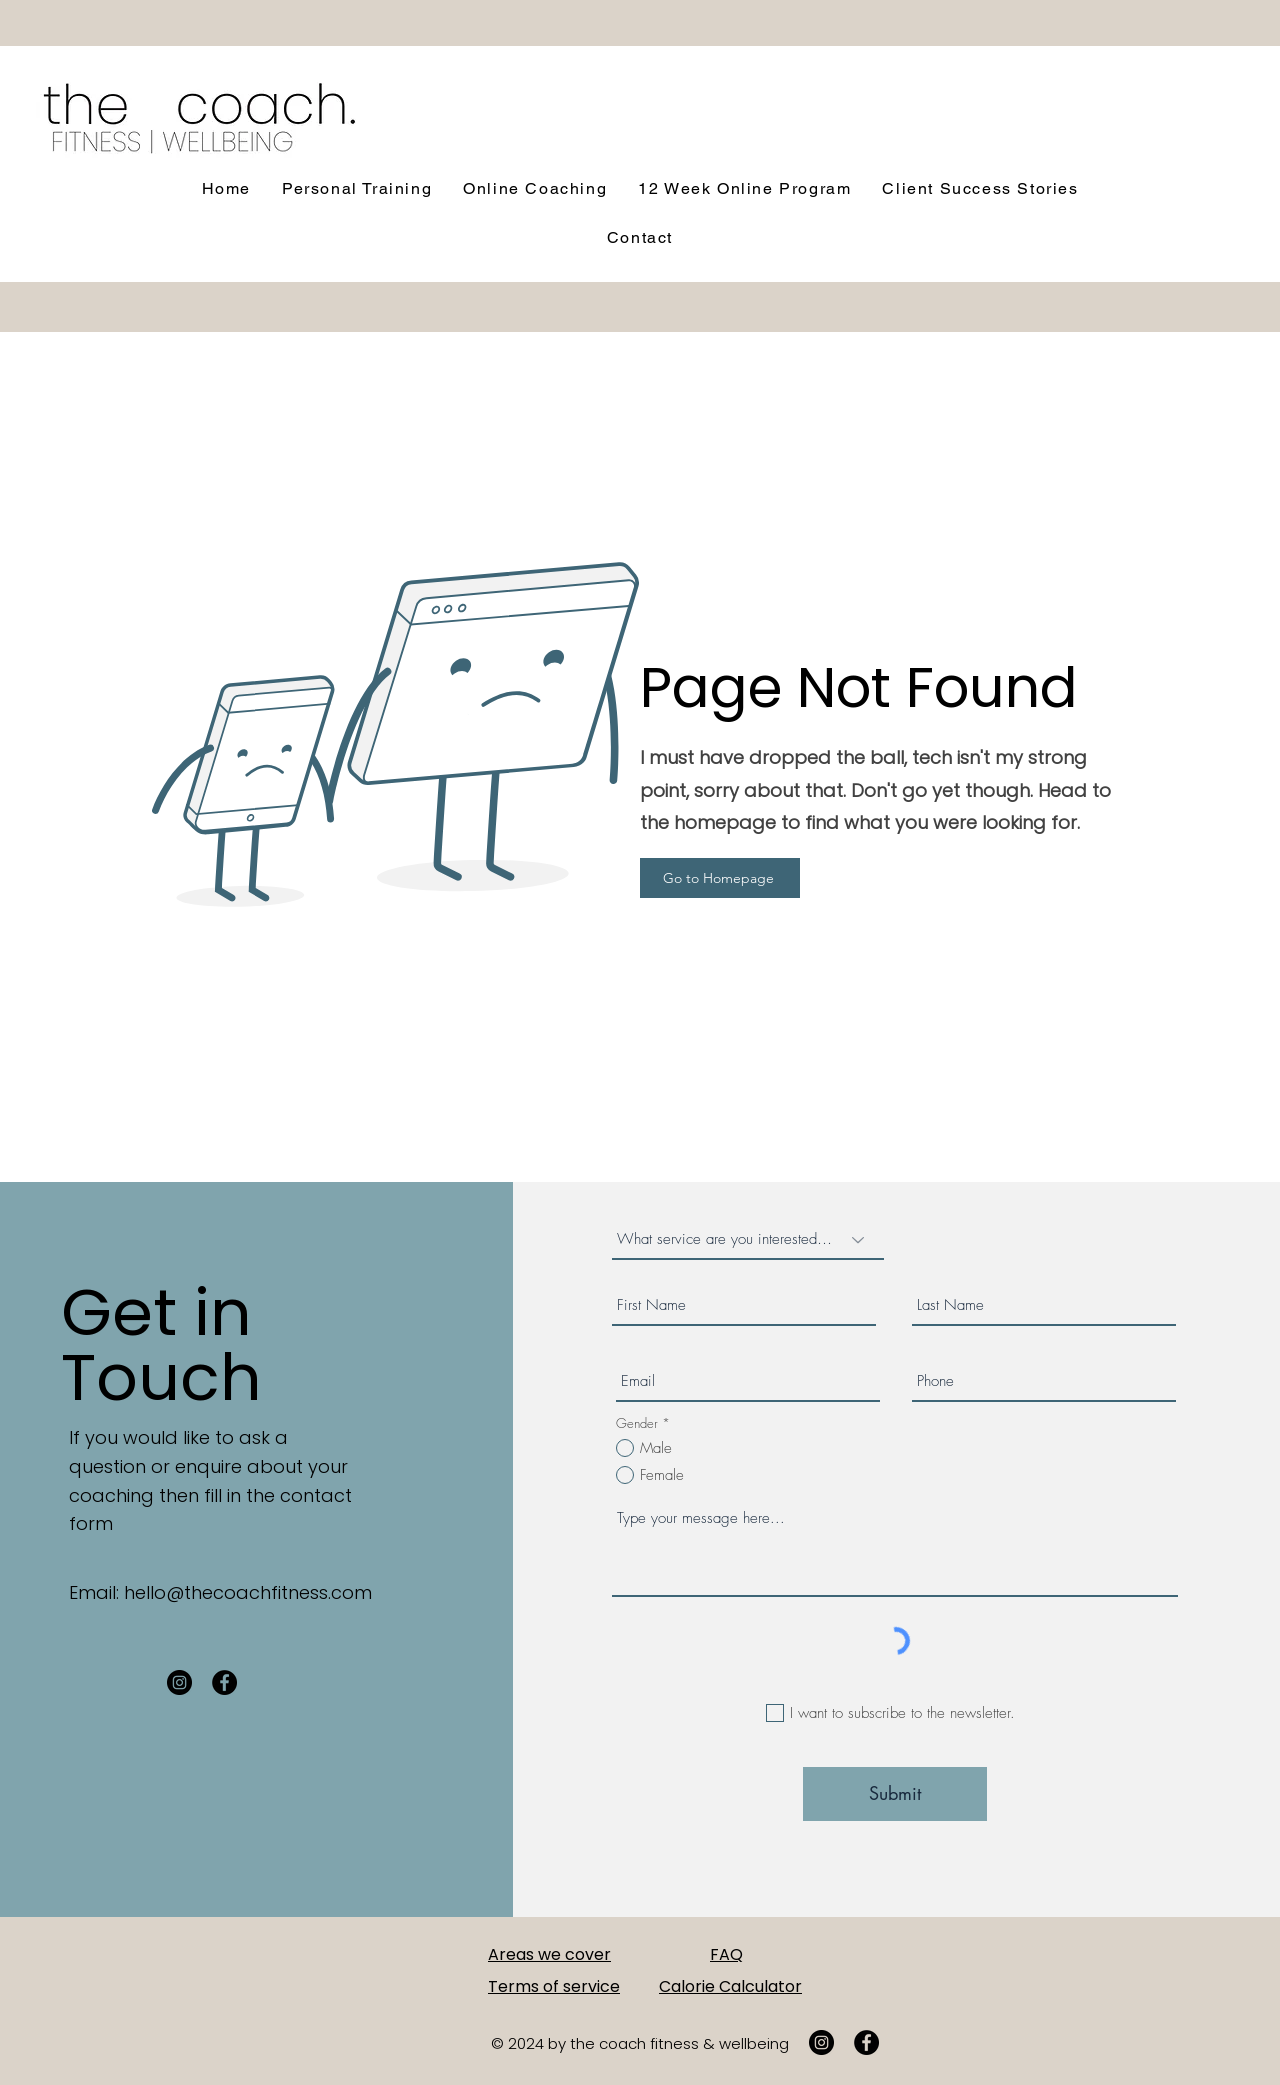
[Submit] (895, 1794)
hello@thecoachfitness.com (248, 1592)
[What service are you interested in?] (748, 1240)
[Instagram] (179, 1682)
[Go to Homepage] (720, 878)
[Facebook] (224, 1682)
